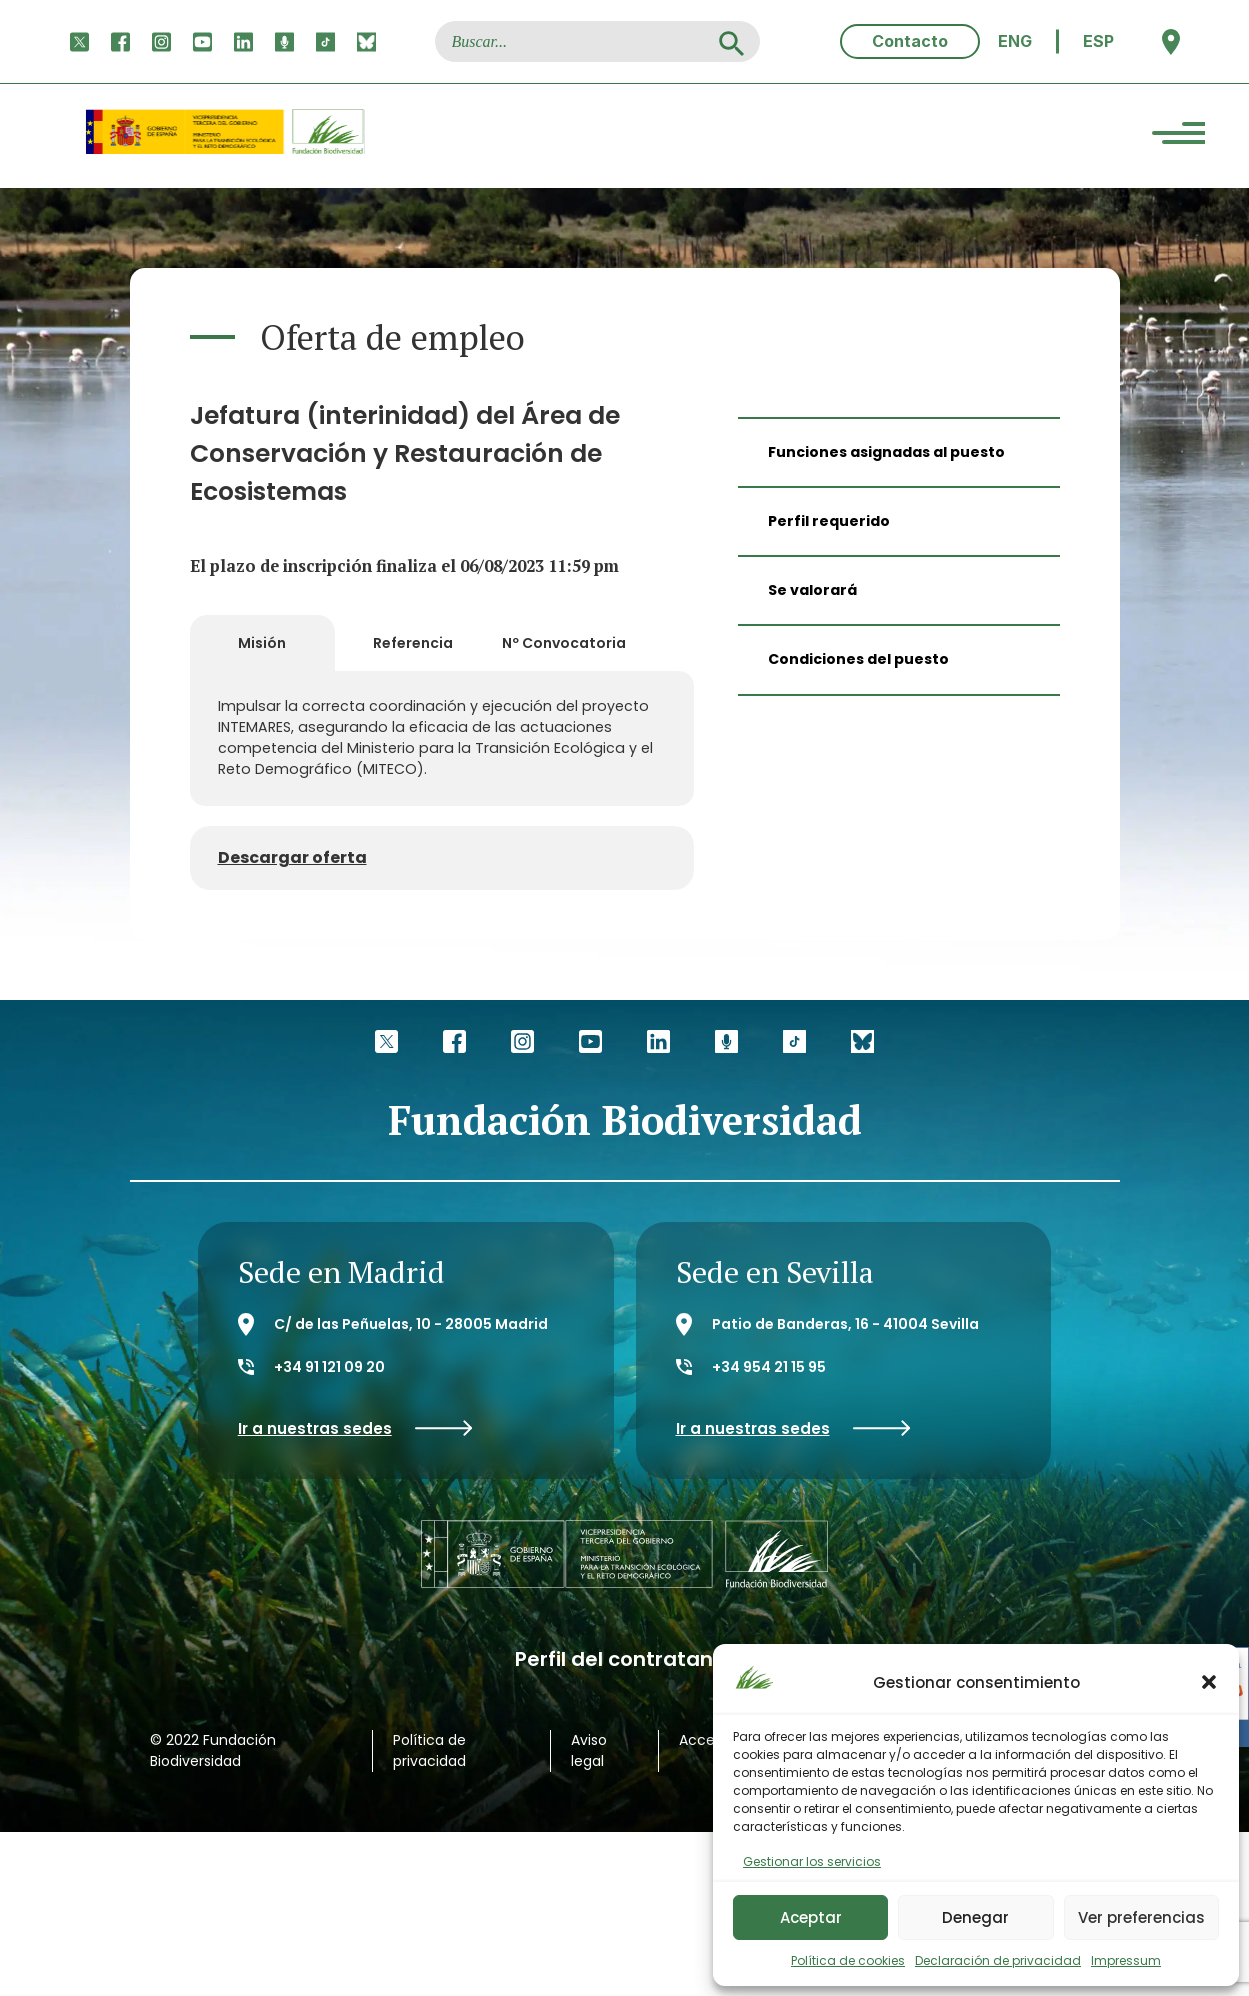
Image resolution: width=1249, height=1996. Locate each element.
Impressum (1126, 1960)
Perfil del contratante (625, 1657)
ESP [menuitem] (1098, 41)
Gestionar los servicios (812, 1861)
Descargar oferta (292, 855)
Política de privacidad (429, 1748)
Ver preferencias (1141, 1917)
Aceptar (811, 1917)
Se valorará (812, 590)
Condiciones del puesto (858, 659)
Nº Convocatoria (564, 642)
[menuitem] (1015, 41)
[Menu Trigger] (1178, 136)
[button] (1209, 1682)
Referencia (413, 642)
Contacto (910, 41)
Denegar (975, 1917)
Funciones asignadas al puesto (886, 452)
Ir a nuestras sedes (355, 1426)
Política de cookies (848, 1960)
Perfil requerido (829, 521)
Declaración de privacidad (998, 1960)
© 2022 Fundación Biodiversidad (213, 1748)
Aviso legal (589, 1748)
